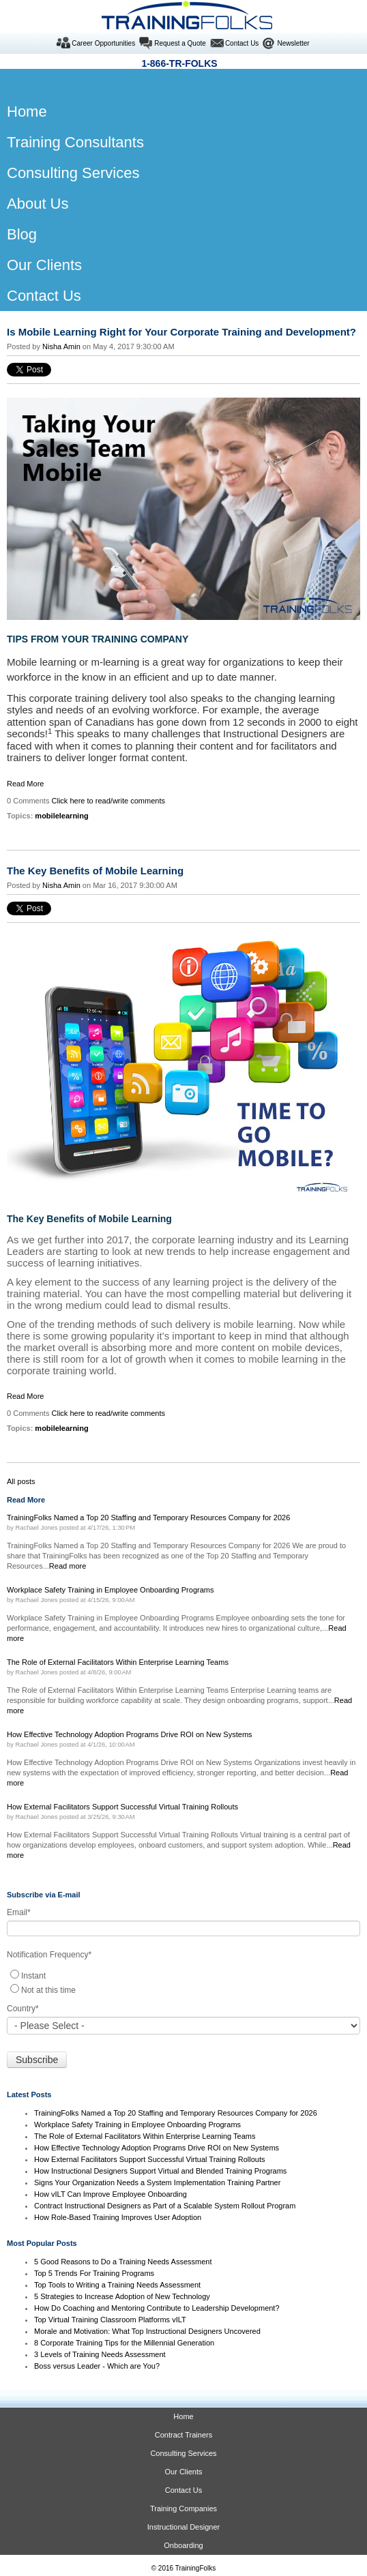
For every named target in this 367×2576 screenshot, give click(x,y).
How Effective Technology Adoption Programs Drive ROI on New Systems (156, 2148)
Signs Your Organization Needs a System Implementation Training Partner (157, 2182)
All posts (21, 1481)
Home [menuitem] (22, 111)
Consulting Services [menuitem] (73, 172)
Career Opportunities (103, 43)
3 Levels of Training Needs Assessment (100, 2354)
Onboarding (183, 2545)
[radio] (183, 1975)
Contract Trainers (183, 2435)
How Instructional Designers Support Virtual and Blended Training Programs (160, 2171)
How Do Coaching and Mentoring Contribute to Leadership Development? (157, 2308)
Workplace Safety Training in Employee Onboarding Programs (137, 2124)
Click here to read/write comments (109, 801)
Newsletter (293, 43)
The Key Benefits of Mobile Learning (95, 870)
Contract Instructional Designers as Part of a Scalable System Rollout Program (164, 2206)
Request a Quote (180, 43)
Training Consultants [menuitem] (75, 142)
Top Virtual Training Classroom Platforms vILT (110, 2319)
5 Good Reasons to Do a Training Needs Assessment (122, 2261)
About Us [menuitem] (38, 203)
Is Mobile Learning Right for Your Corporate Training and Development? (181, 332)
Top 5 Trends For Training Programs (94, 2273)
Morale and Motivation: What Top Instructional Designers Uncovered (147, 2331)
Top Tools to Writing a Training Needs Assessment (117, 2285)
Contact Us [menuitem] (44, 295)
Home (183, 2416)
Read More (25, 784)
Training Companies (183, 2508)
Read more (68, 1566)
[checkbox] (183, 1982)
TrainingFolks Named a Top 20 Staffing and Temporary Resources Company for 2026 (175, 2113)
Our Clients (183, 2472)
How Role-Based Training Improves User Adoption (117, 2217)
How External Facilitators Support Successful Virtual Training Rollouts (149, 2159)
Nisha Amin (61, 346)
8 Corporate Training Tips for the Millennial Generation (124, 2343)
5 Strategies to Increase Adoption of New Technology (122, 2296)
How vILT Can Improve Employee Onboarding (110, 2194)
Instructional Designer (183, 2527)
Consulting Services (183, 2453)
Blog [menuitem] (22, 234)
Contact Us (242, 43)
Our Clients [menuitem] (44, 264)
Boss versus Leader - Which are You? (97, 2366)
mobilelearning (61, 816)
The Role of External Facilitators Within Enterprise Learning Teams (144, 2136)
